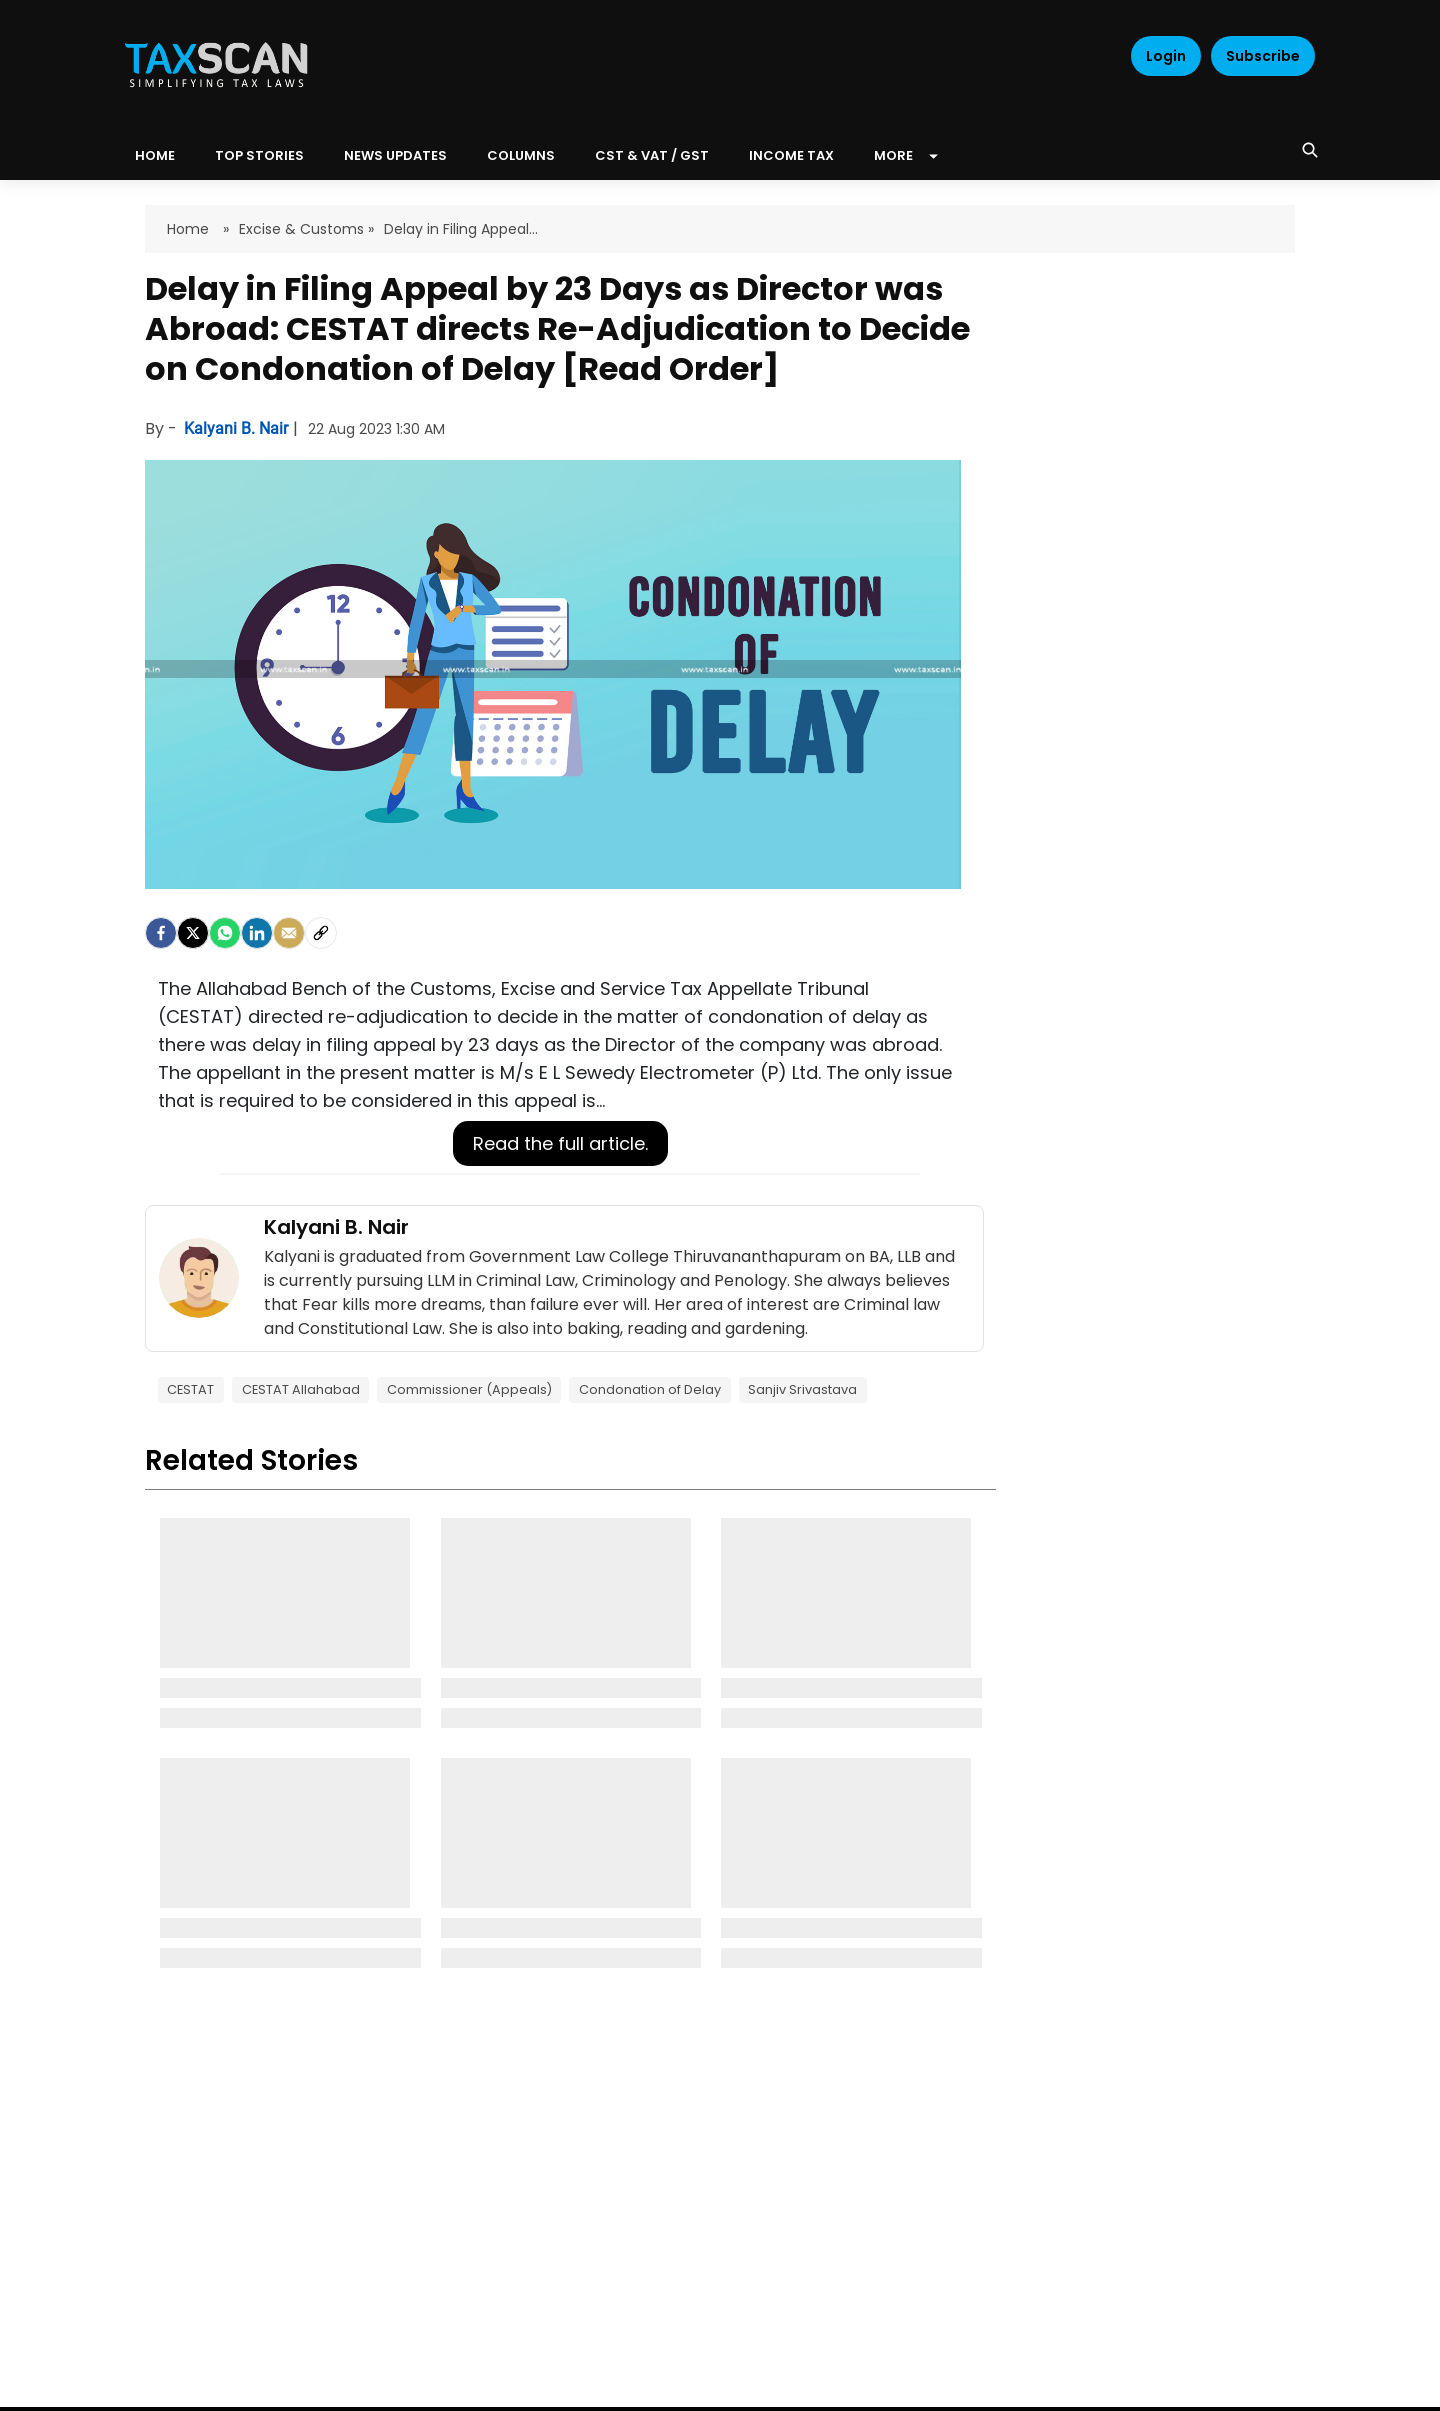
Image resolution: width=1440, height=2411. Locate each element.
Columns (521, 155)
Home (190, 229)
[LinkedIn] (257, 933)
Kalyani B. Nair (238, 428)
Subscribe (1263, 56)
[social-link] (321, 933)
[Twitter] (193, 933)
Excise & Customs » (306, 229)
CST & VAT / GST (652, 155)
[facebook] (161, 933)
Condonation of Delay (650, 1389)
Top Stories (259, 155)
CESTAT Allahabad (301, 1389)
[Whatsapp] (225, 933)
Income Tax (791, 155)
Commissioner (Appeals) (469, 1389)
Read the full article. (560, 1143)
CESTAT (190, 1389)
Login (1166, 56)
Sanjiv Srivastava (802, 1389)
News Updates (395, 155)
